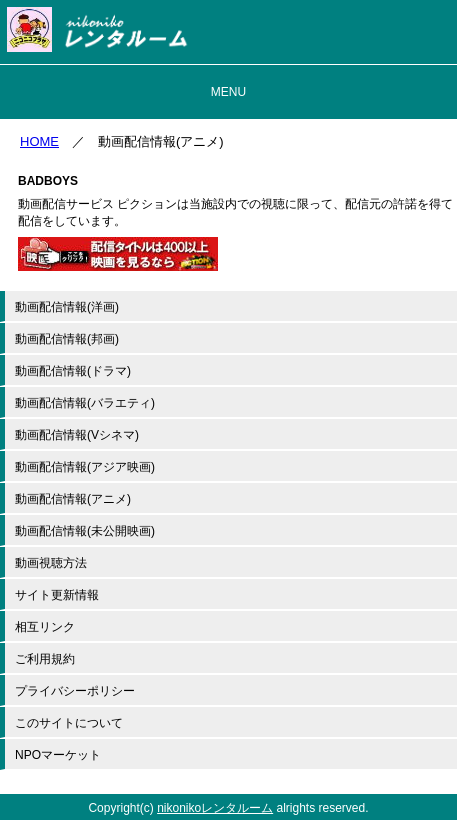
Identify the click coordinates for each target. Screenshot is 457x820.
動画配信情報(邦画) (67, 339)
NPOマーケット (58, 755)
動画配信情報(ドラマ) (73, 371)
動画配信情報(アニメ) (73, 499)
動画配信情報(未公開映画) (85, 531)
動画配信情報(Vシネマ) (77, 435)
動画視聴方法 (51, 563)
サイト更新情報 (57, 595)
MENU (228, 92)
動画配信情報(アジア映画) (85, 467)
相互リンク (45, 627)
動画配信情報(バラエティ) (85, 403)
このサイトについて (69, 723)
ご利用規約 (45, 659)
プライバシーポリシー (75, 691)
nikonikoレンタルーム (215, 808)
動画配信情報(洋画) (67, 307)
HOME (39, 141)
